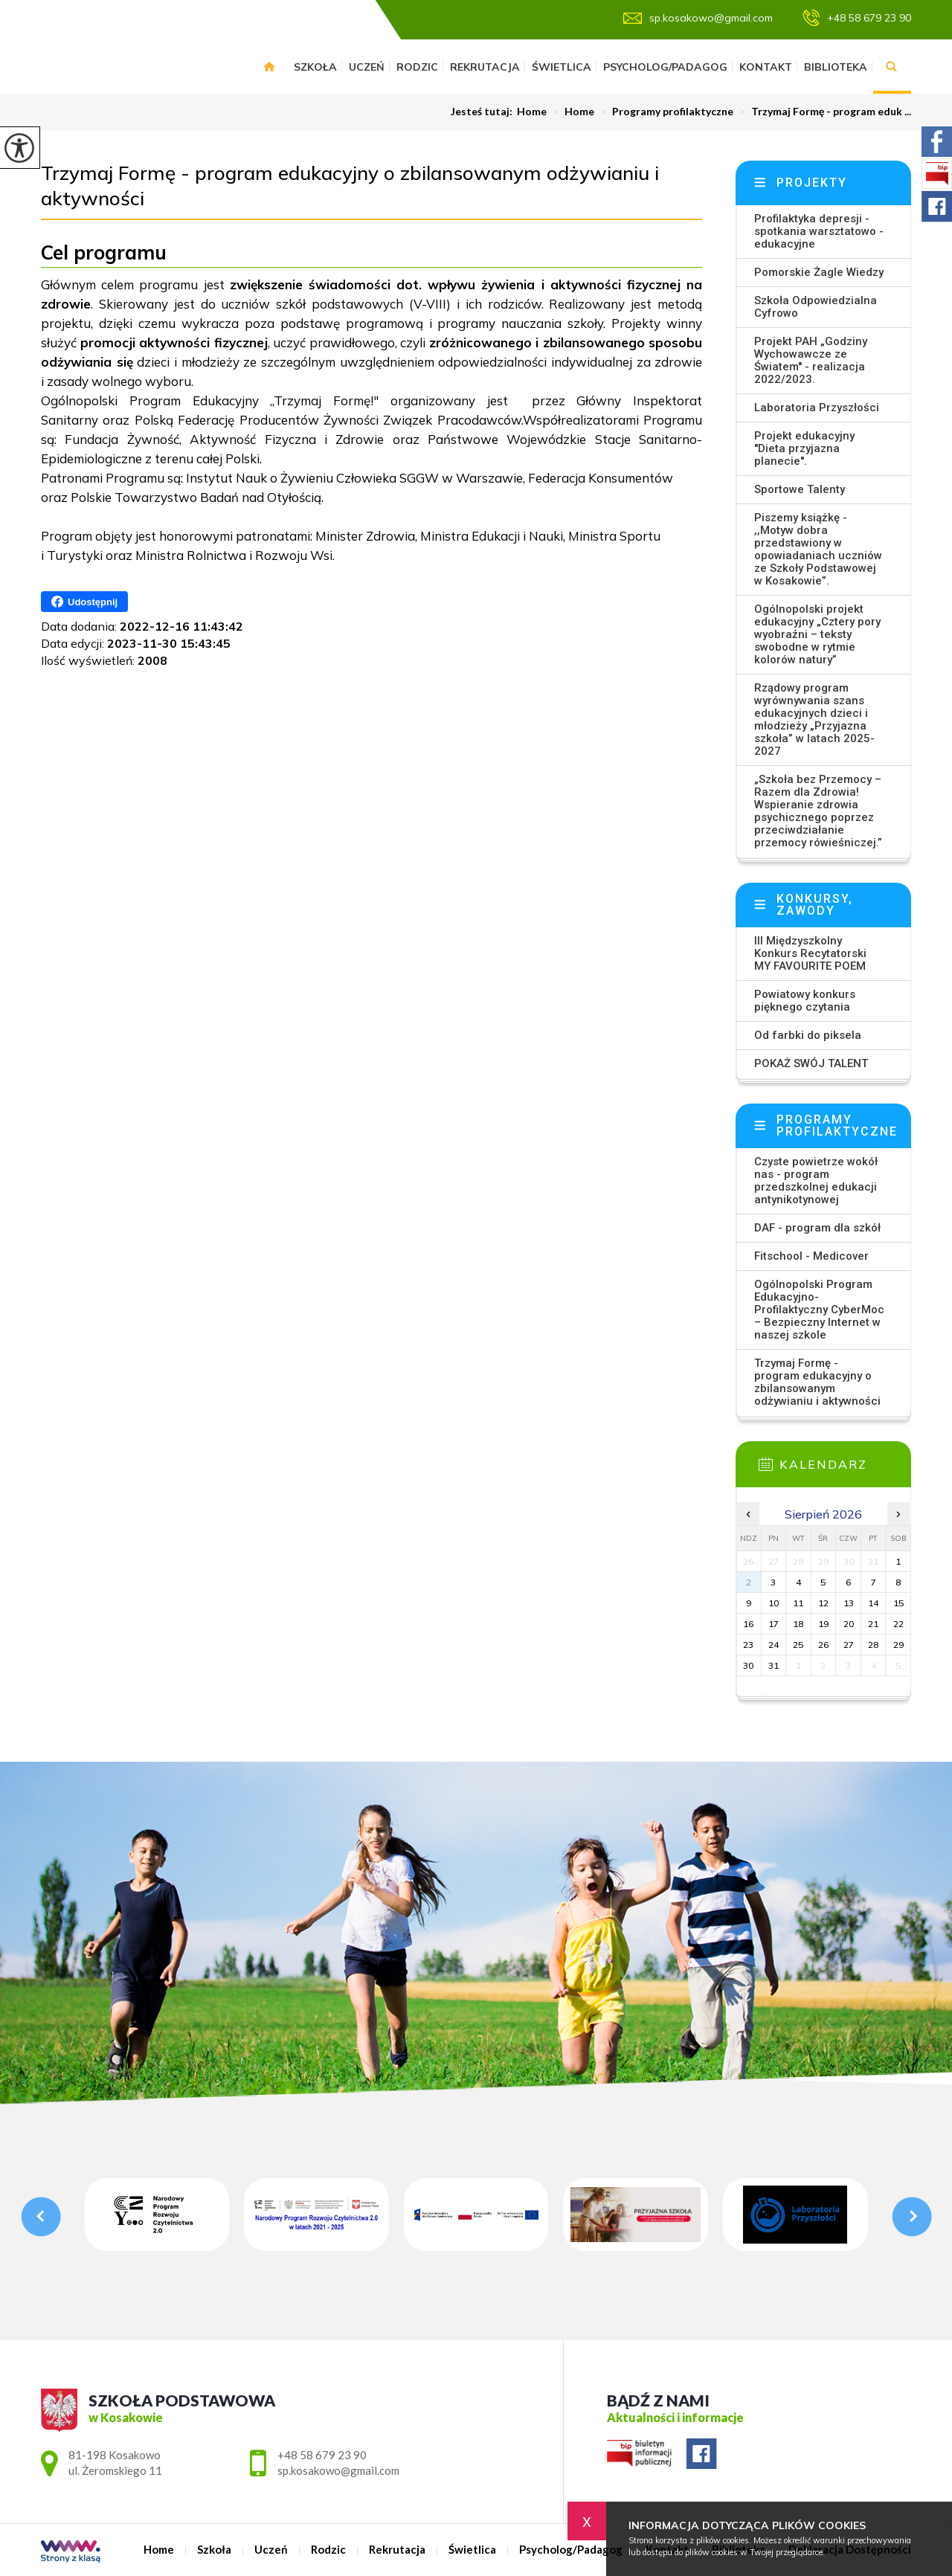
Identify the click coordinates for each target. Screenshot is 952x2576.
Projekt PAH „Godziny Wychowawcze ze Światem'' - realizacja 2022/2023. (810, 360)
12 (823, 1603)
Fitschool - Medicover (811, 1256)
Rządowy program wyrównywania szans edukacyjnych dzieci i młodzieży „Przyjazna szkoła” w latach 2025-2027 (814, 719)
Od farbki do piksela (807, 1035)
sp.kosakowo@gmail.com (698, 18)
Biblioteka (835, 67)
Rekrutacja (485, 67)
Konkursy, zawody (814, 905)
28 (873, 1644)
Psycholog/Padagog (665, 67)
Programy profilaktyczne (663, 111)
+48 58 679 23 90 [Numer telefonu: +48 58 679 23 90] (322, 2454)
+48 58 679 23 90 (857, 18)
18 (798, 1623)
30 (748, 1665)
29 (898, 1644)
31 (773, 1665)
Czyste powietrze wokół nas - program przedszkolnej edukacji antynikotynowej (816, 1180)
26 (823, 1644)
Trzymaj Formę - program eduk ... (822, 111)
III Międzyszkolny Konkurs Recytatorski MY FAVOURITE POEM (810, 953)
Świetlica (561, 67)
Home (269, 66)
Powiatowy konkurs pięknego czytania (804, 1001)
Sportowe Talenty (799, 489)
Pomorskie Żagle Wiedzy (819, 272)
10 (773, 1603)
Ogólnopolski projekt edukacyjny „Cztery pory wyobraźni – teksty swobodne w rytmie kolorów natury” (817, 634)
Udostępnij (84, 602)
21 (873, 1623)
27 (848, 1644)
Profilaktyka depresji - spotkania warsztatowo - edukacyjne (819, 231)
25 (798, 1644)
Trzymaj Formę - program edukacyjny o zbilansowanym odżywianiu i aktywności (350, 185)
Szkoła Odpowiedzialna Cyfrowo (815, 307)
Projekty (811, 183)
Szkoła (315, 67)
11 (798, 1603)
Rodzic (417, 67)
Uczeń (367, 67)
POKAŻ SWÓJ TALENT (811, 1063)
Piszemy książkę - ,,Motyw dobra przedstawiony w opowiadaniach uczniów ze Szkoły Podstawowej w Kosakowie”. (818, 549)
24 (773, 1644)
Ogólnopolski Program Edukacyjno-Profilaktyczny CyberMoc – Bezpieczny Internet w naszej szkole (819, 1310)
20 (848, 1623)
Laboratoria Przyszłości (816, 407)
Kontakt (765, 67)
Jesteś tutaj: (484, 111)
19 (823, 1623)
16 (748, 1623)
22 (898, 1623)
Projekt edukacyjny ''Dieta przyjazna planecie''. (804, 448)
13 (848, 1603)
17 (773, 1623)
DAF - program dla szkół (817, 1227)
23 (748, 1644)
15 (898, 1603)
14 (873, 1603)
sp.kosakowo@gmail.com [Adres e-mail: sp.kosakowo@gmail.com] (338, 2470)
